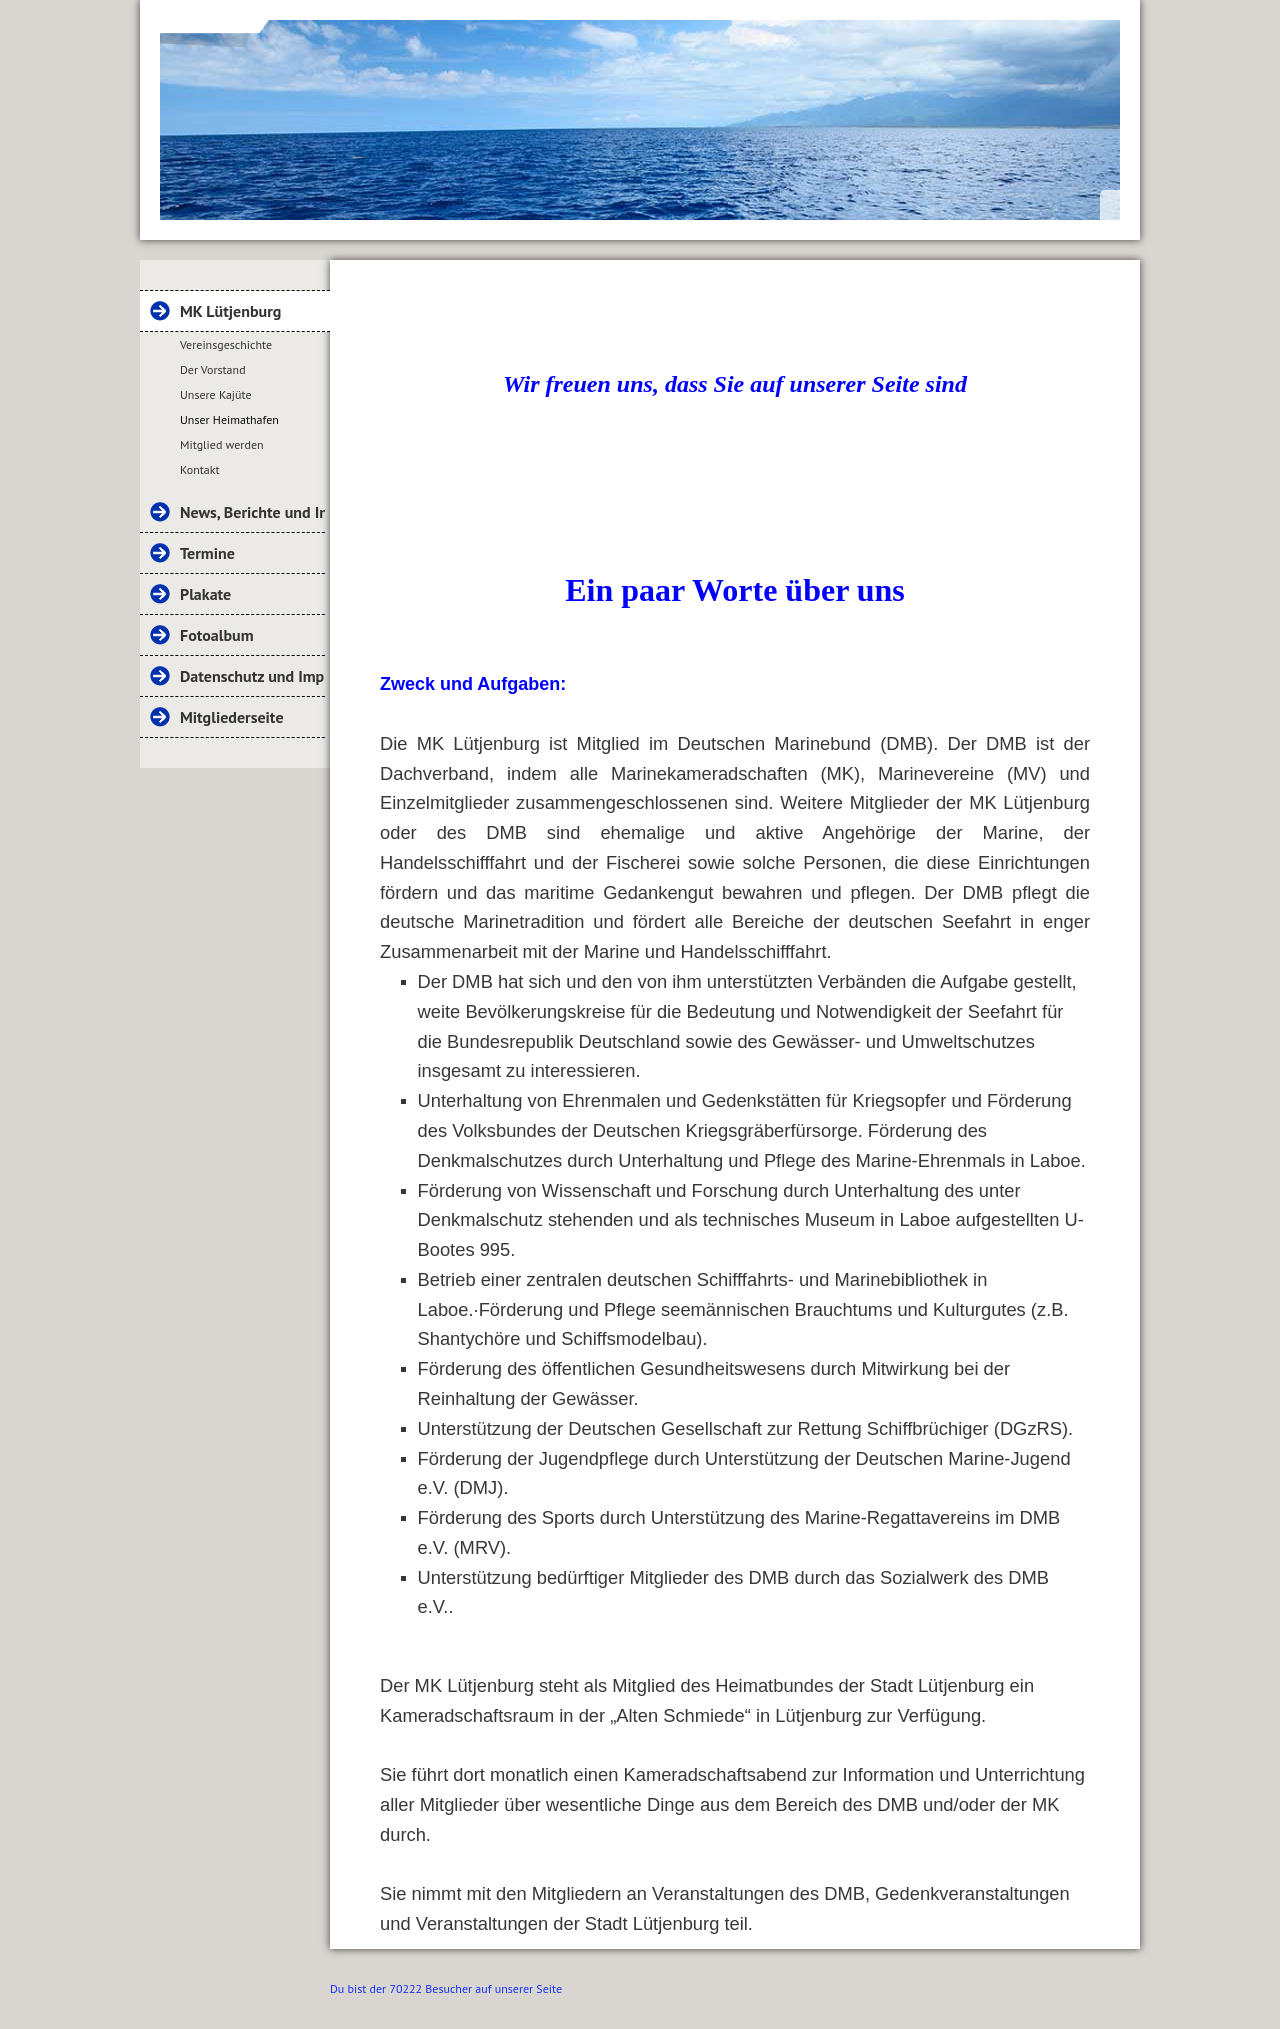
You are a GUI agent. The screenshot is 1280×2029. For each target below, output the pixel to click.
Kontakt (200, 469)
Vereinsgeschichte (226, 344)
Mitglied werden (222, 444)
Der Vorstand (213, 369)
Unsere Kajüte (216, 394)
